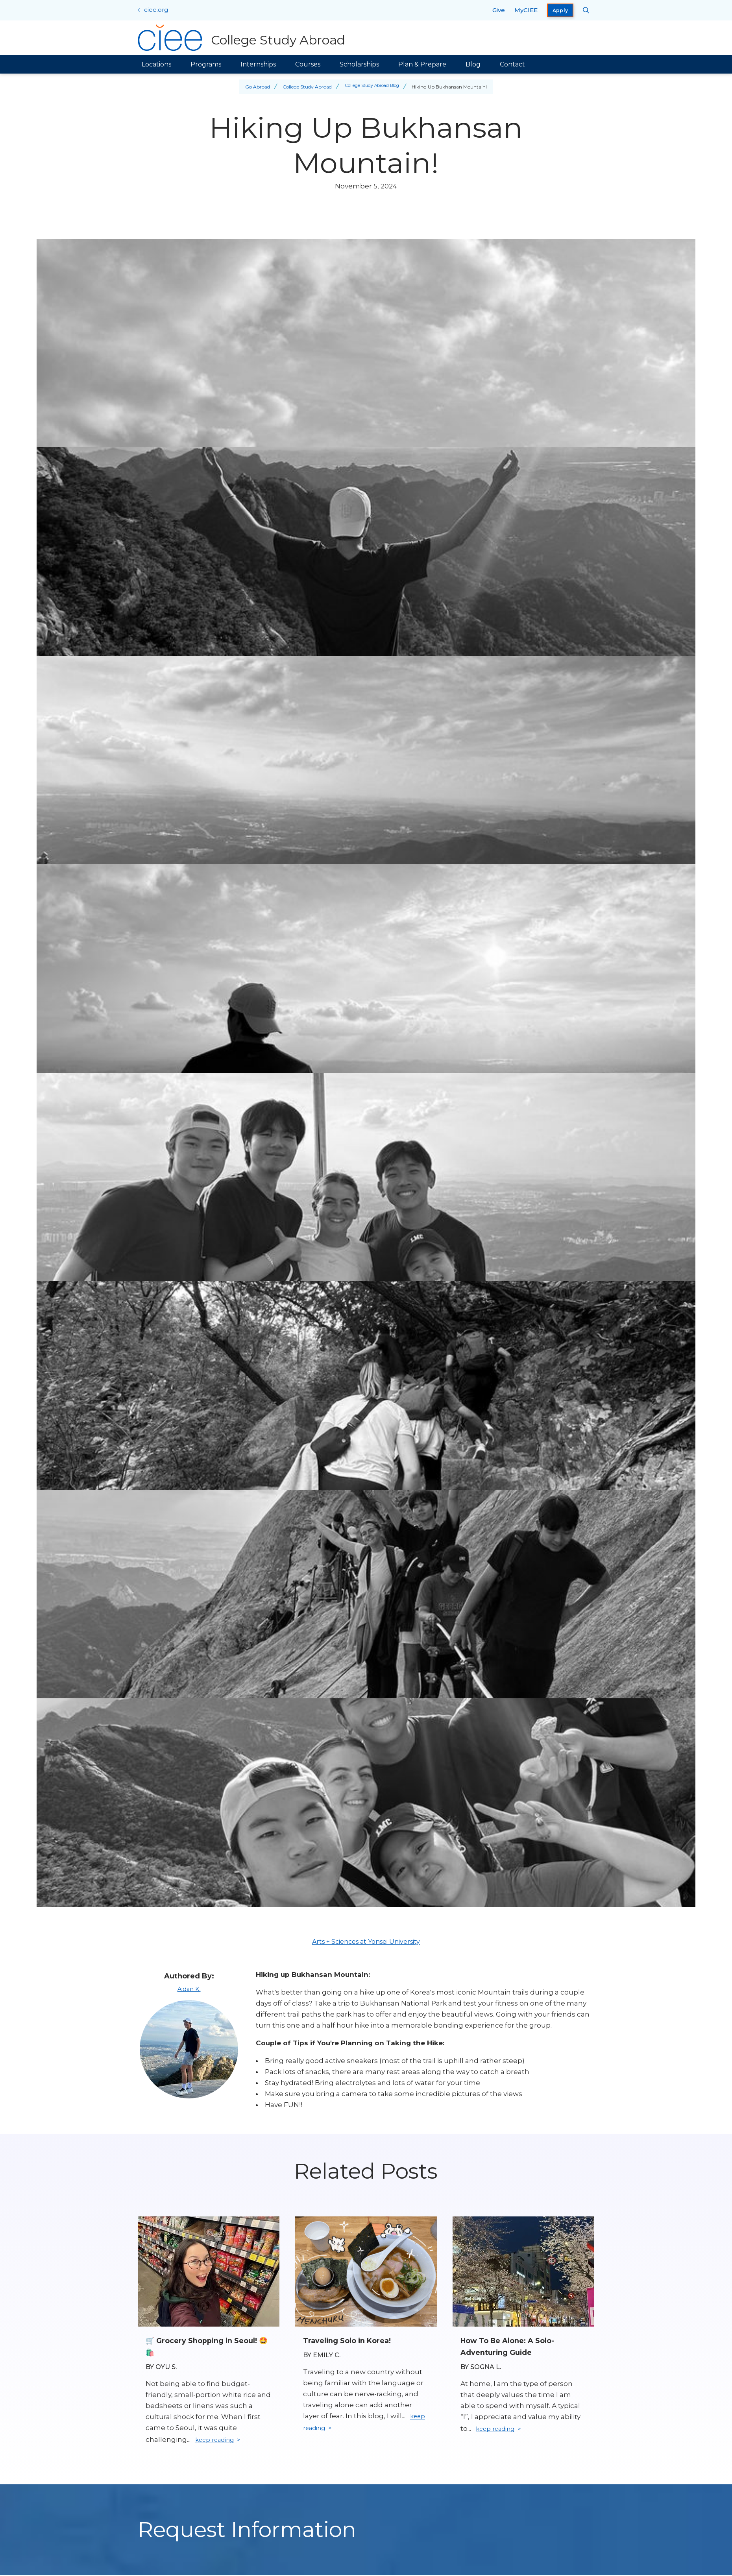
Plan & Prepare (422, 64)
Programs (205, 64)
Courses (307, 64)
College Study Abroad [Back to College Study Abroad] (303, 87)
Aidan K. (189, 1989)
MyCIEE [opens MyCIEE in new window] (526, 10)
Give (498, 10)
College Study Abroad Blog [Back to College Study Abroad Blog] (372, 87)
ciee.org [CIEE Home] (156, 9)
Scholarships (359, 64)
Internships (258, 64)
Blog (473, 64)
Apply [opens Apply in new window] (560, 10)
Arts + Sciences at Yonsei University (366, 1941)
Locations (156, 64)
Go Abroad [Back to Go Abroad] (254, 87)
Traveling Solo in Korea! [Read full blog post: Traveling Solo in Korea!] (352, 2340)
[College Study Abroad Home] (243, 37)
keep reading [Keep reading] (218, 2441)
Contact (512, 64)
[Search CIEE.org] (586, 10)
